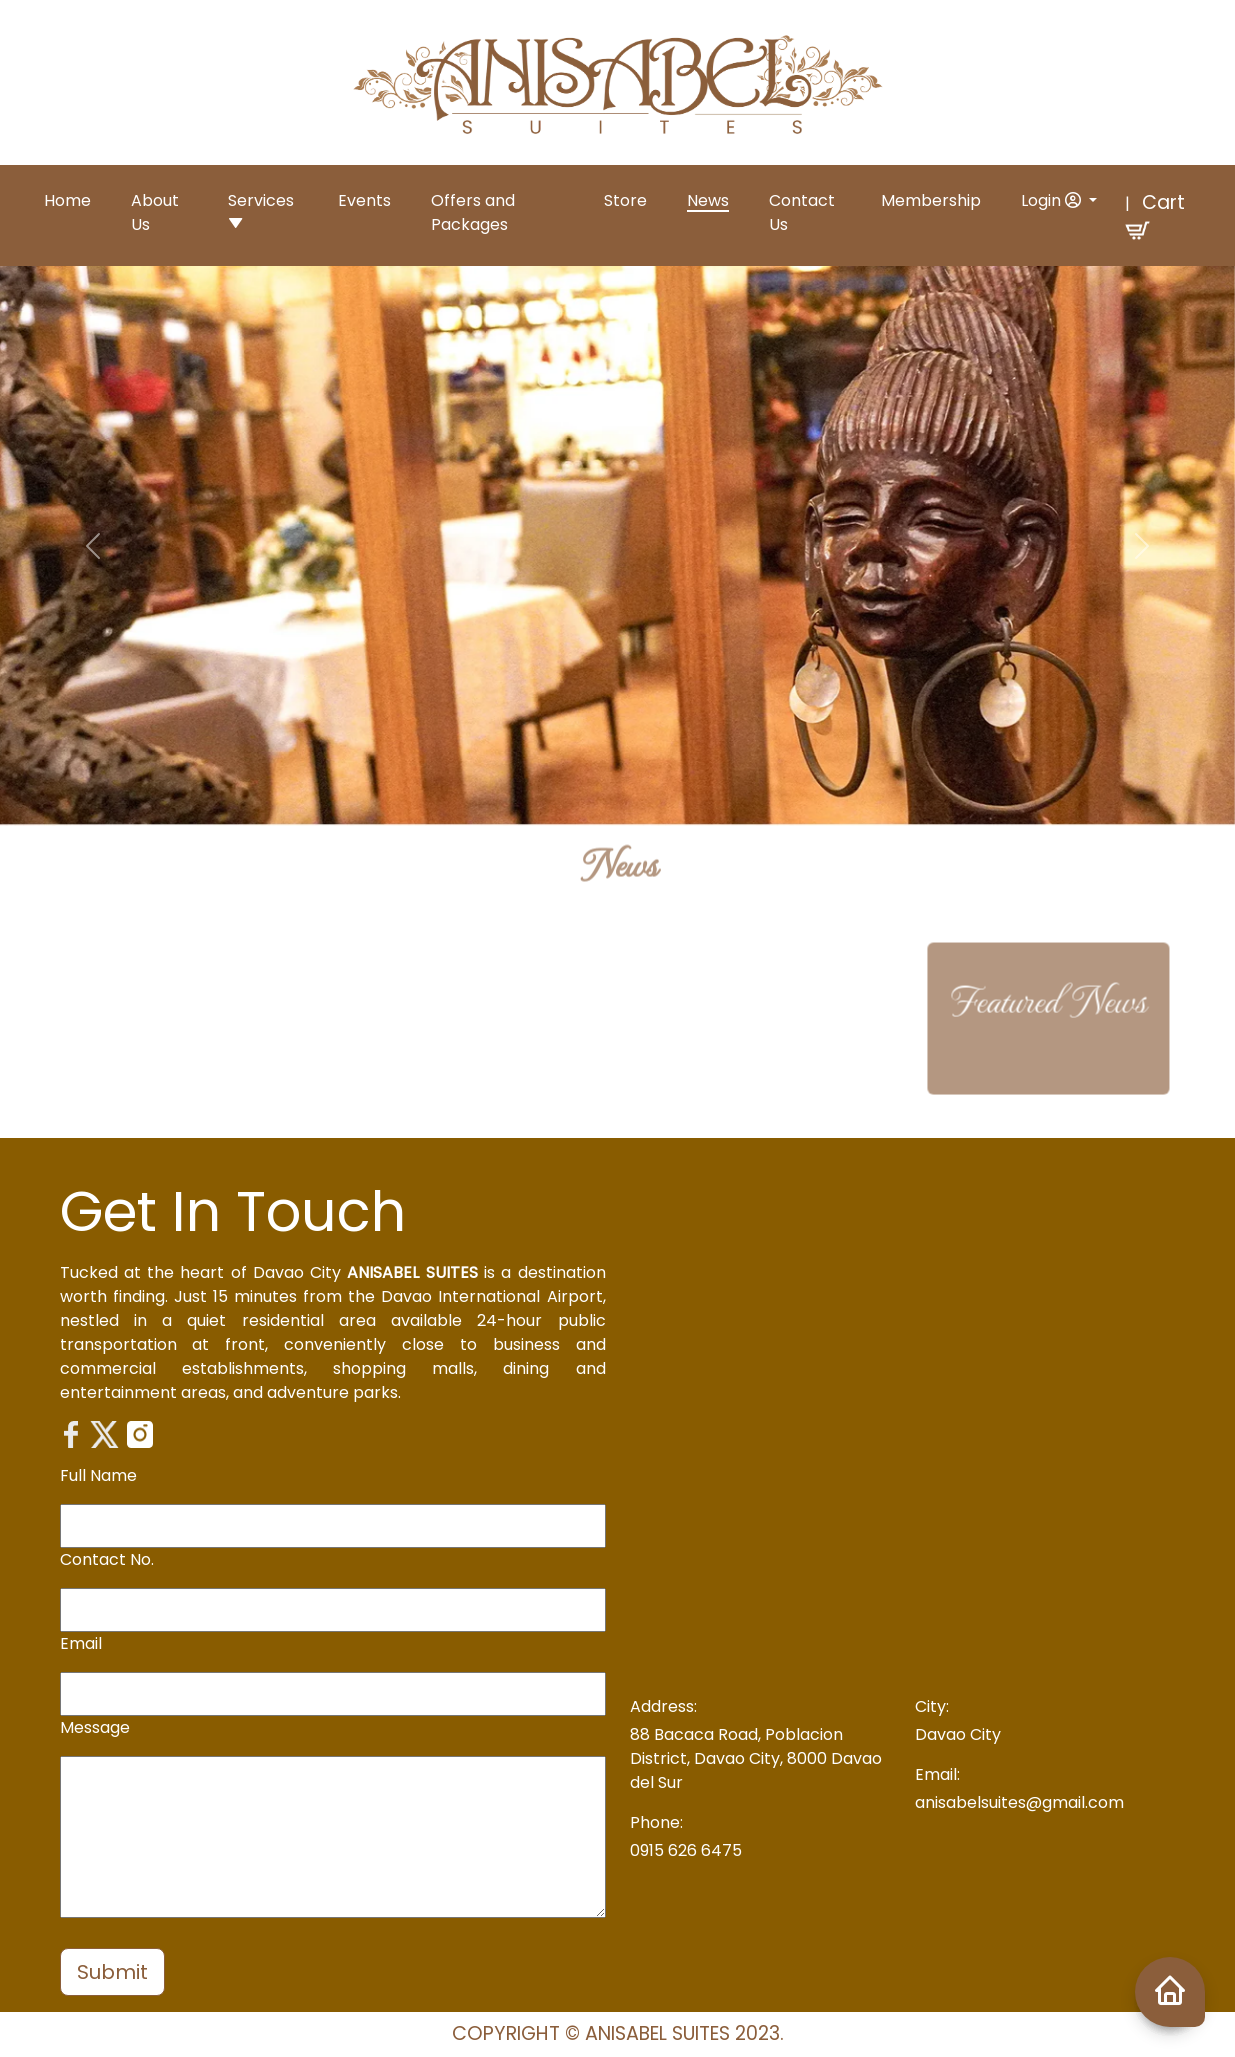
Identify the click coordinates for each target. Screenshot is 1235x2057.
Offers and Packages (473, 212)
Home (67, 200)
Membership (931, 200)
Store (625, 200)
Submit (112, 1972)
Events (364, 200)
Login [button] (1053, 200)
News (708, 200)
